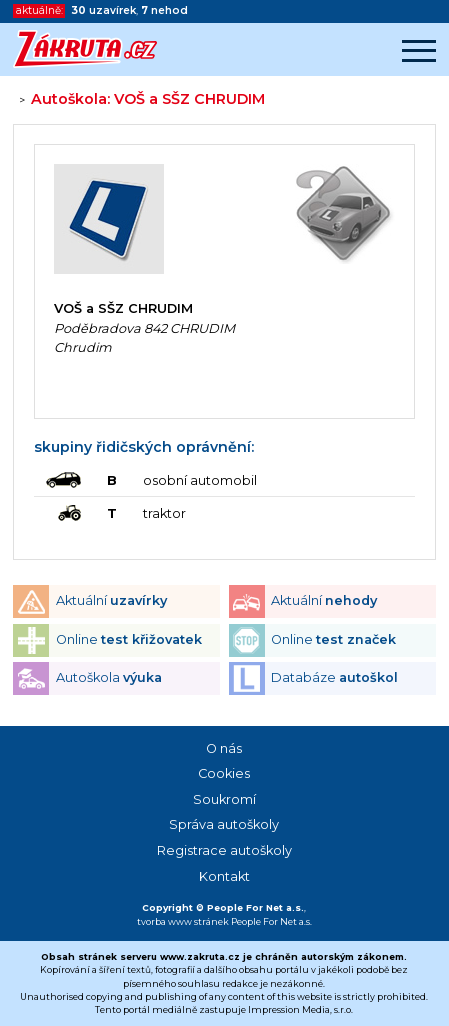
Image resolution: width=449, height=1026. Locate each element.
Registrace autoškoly (224, 850)
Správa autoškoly (224, 824)
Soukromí (224, 799)
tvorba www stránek (183, 921)
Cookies (224, 773)
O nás (224, 748)
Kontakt (224, 876)
